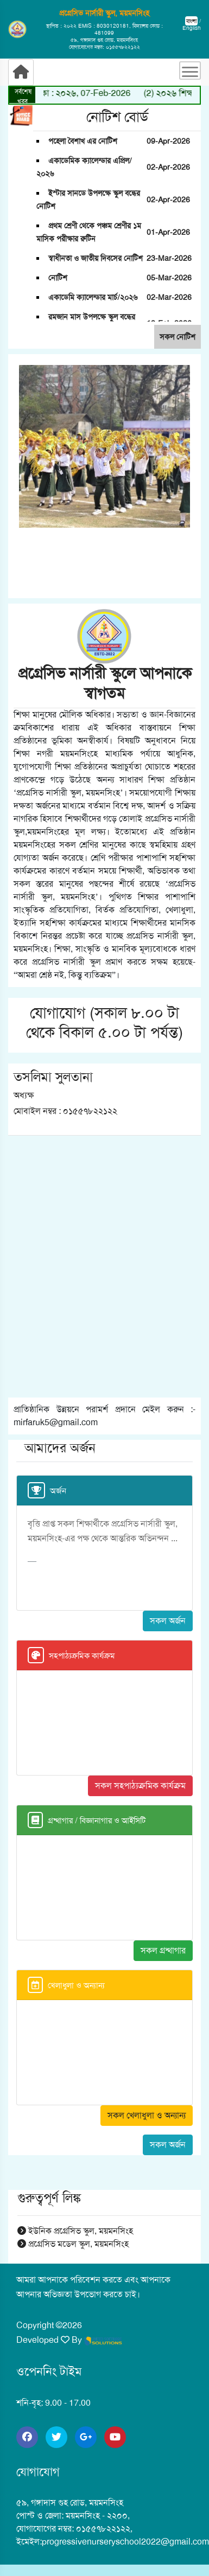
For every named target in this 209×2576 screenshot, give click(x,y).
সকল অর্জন (168, 1620)
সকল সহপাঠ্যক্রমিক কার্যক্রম (140, 1785)
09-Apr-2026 (168, 141)
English (191, 27)
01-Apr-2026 (168, 232)
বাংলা (191, 20)
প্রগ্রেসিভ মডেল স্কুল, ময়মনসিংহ (73, 2244)
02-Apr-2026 (168, 167)
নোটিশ (57, 278)
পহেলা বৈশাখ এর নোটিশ (82, 141)
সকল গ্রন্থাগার (163, 1950)
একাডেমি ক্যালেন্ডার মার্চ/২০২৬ (92, 297)
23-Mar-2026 (169, 258)
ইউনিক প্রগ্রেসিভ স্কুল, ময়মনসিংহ (75, 2231)
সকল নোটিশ (177, 337)
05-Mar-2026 (169, 278)
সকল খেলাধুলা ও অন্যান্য (146, 2115)
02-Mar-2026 (169, 297)
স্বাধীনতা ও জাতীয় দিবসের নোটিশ (95, 258)
